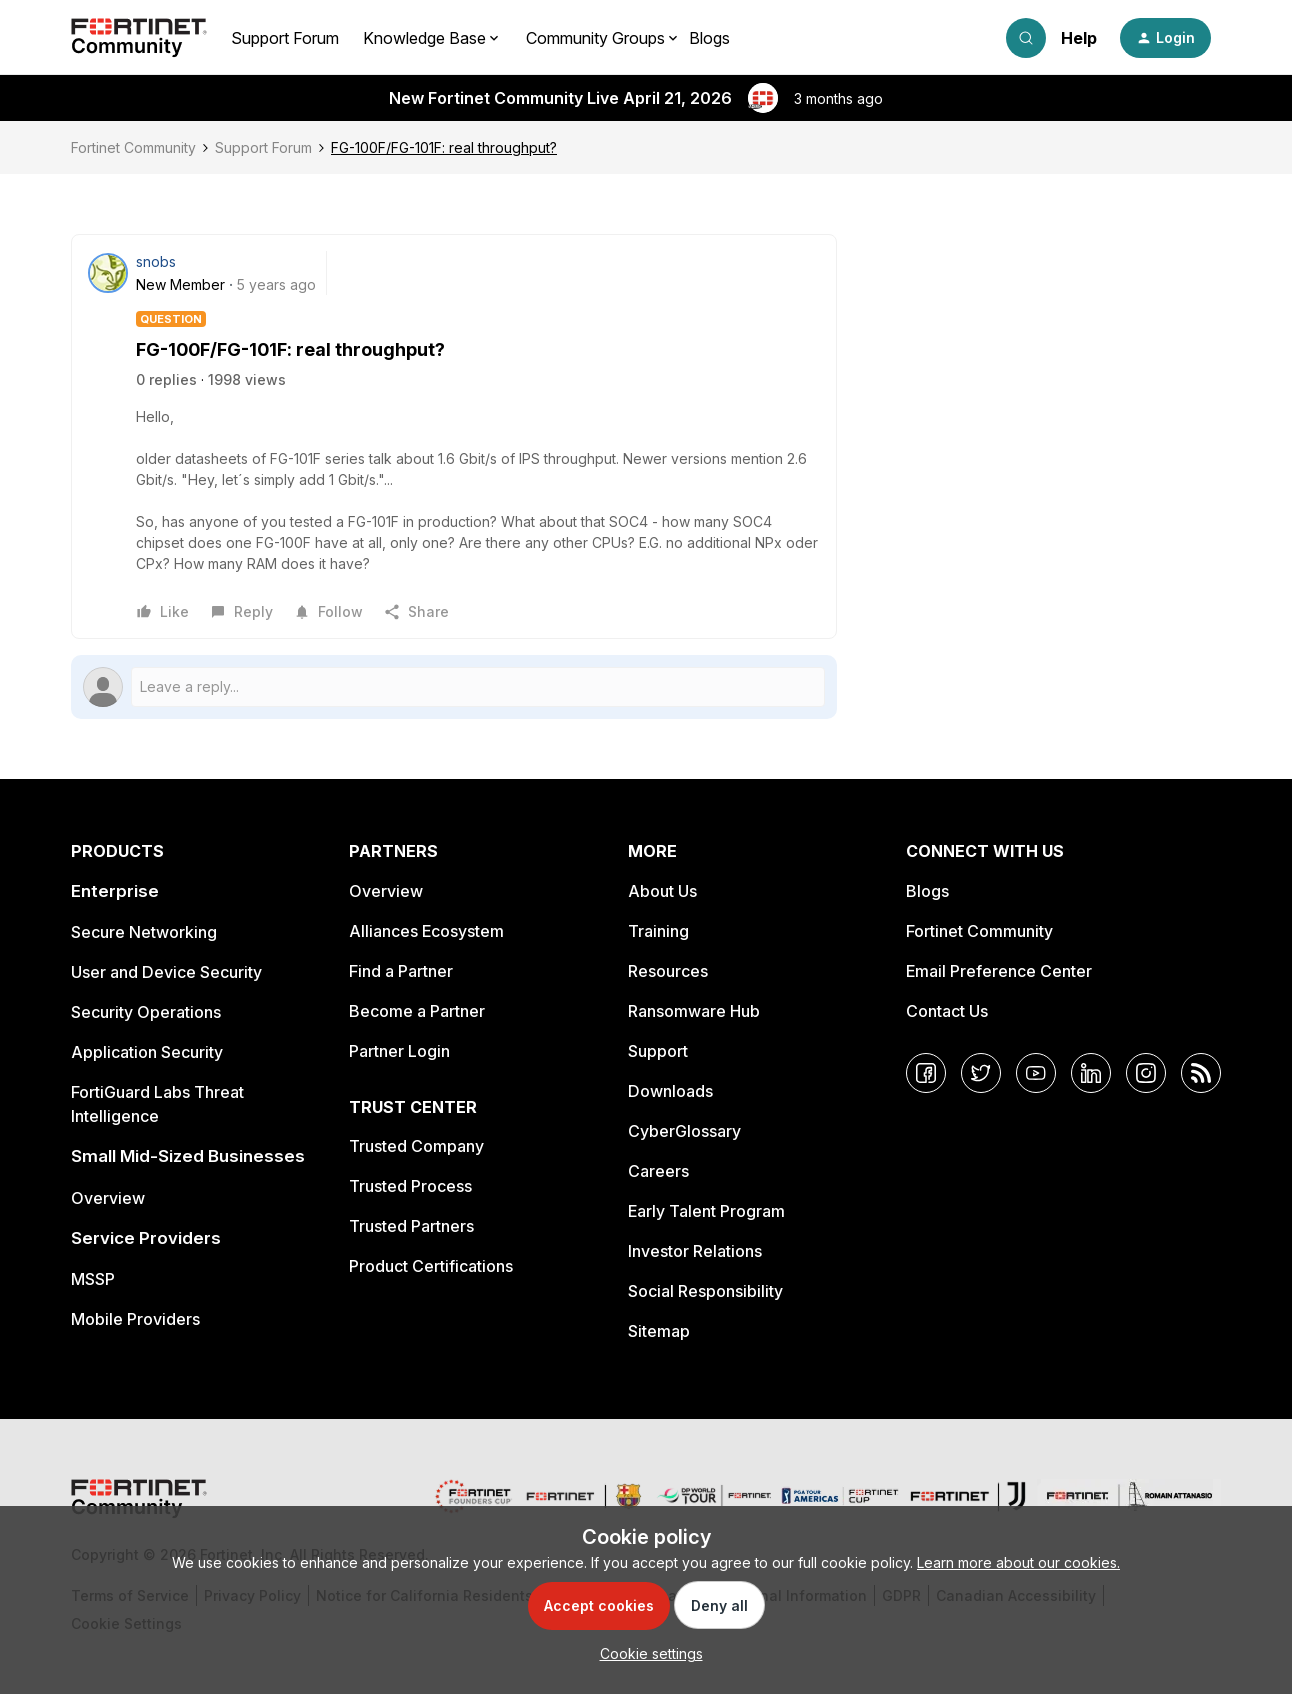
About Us (662, 891)
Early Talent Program (706, 1211)
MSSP (93, 1279)
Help (1079, 38)
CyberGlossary (684, 1131)
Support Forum (285, 38)
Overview (108, 1198)
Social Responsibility (705, 1291)
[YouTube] (1036, 1073)
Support (658, 1051)
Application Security (147, 1052)
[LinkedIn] (1091, 1073)
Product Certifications (431, 1266)
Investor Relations (695, 1251)
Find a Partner (401, 971)
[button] (1165, 38)
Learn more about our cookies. (1018, 1562)
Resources (668, 971)
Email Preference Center (999, 971)
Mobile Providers (135, 1319)
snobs (156, 261)
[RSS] (1201, 1073)
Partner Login (399, 1051)
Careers (658, 1171)
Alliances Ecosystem (426, 931)
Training (658, 931)
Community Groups (595, 38)
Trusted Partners (411, 1226)
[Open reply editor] (454, 687)
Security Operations (146, 1012)
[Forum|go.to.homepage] (139, 38)
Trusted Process (410, 1186)
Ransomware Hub (694, 1011)
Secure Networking (144, 932)
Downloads (670, 1091)
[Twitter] (981, 1073)
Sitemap (659, 1331)
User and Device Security (166, 972)
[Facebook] (926, 1073)
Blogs (709, 38)
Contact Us (947, 1011)
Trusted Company (416, 1146)
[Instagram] (1146, 1073)
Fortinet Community (133, 147)
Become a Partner (417, 1011)
